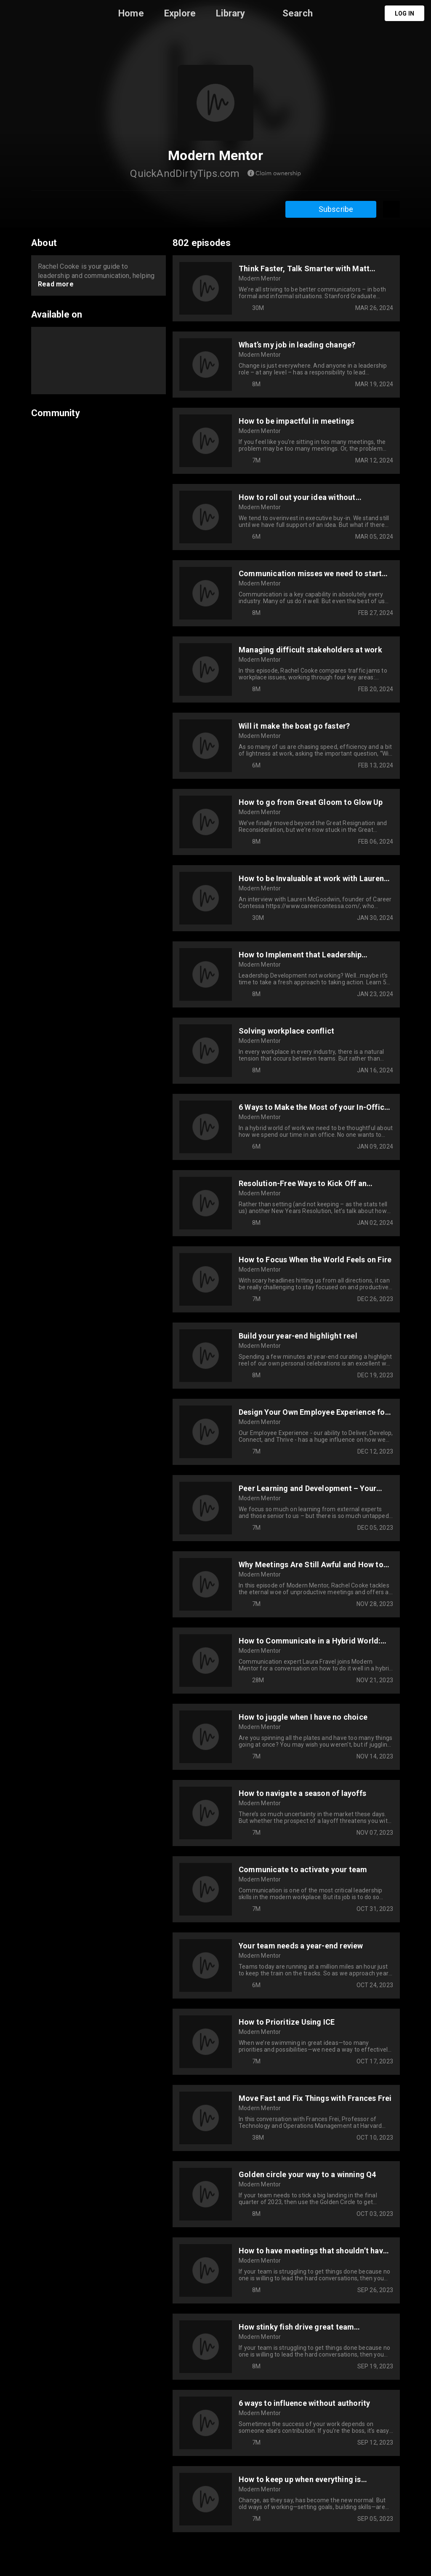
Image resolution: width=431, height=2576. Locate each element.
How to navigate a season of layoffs (302, 1793)
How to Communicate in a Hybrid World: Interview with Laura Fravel (309, 1640)
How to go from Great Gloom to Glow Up (311, 802)
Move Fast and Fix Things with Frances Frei (315, 2098)
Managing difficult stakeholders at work (310, 649)
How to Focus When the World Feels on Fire (315, 1259)
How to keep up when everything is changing (300, 2479)
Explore (180, 13)
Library (230, 13)
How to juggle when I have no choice (303, 1717)
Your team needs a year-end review (301, 1945)
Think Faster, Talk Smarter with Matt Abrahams (304, 268)
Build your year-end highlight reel (298, 1335)
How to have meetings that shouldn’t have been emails (313, 2250)
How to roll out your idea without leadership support (297, 497)
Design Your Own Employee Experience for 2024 (313, 1412)
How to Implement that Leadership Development (300, 954)
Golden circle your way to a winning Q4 (307, 2174)
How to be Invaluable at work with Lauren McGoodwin (311, 878)
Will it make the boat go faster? (294, 725)
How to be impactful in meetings (296, 421)
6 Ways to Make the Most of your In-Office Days (313, 1107)
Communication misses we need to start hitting (310, 573)
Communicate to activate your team (303, 1869)
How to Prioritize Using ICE (287, 2022)
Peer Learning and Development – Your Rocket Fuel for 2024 (307, 1488)
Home (131, 13)
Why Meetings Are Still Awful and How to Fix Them (311, 1564)
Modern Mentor (260, 278)
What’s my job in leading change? (297, 344)
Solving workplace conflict (286, 1030)
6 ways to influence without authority (304, 2403)
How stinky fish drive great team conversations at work (296, 2326)
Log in (404, 13)
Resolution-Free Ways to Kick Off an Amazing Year (303, 1183)
